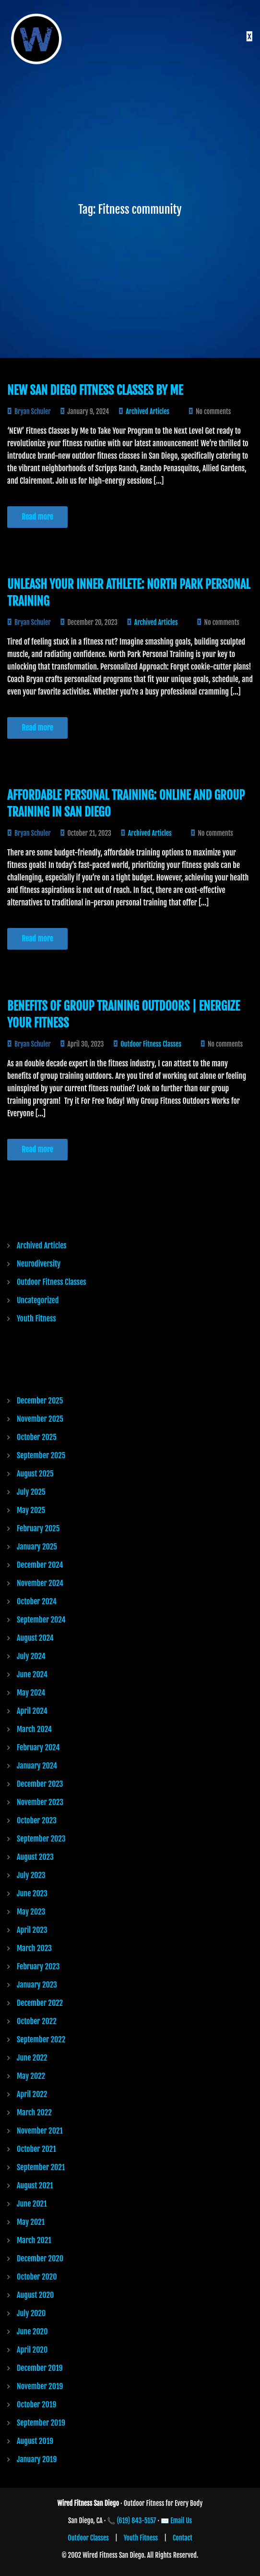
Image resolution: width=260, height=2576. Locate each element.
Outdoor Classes (88, 2538)
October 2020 (37, 2277)
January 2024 (37, 1765)
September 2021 (41, 2167)
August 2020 (35, 2295)
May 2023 (31, 1912)
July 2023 (31, 1875)
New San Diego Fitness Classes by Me (95, 390)
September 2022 (41, 2039)
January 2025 (37, 1546)
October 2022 (37, 2021)
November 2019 (40, 2386)
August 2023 (35, 1857)
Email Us (181, 2520)
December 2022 (40, 2003)
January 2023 (37, 1985)
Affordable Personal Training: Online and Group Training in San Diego (126, 803)
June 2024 (32, 1674)
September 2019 (41, 2423)
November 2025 (40, 1419)
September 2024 (41, 1619)
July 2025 (31, 1492)
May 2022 (31, 2076)
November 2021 (40, 2131)
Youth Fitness (36, 1318)
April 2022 (32, 2094)
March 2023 (34, 1948)
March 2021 (34, 2240)
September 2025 (41, 1455)
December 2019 (40, 2368)
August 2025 (35, 1473)
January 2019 (37, 2459)
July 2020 (31, 2313)
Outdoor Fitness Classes (150, 1044)
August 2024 (35, 1638)
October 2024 (37, 1601)
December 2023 (40, 1784)
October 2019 (36, 2404)
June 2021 (32, 2204)
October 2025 (37, 1437)
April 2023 (32, 1930)
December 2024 (40, 1565)
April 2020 (32, 2350)
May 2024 (31, 1692)
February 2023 (38, 1966)
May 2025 (31, 1510)
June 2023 (32, 1893)
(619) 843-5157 (136, 2520)
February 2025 (38, 1528)
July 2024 (31, 1656)
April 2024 (32, 1711)
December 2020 (40, 2258)
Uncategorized (38, 1300)
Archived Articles (147, 411)
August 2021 (35, 2185)
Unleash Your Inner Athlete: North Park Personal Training (128, 593)
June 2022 (32, 2058)
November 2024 (40, 1583)
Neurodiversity (38, 1264)
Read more (37, 517)
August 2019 (35, 2441)
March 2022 (34, 2112)
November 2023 (40, 1802)
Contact (182, 2538)
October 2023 (37, 1820)
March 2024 (34, 1729)
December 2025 (40, 1400)
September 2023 (41, 1838)
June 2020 (32, 2331)
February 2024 (38, 1747)
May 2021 (31, 2222)
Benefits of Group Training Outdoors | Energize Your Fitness (123, 1014)
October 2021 (36, 2149)
